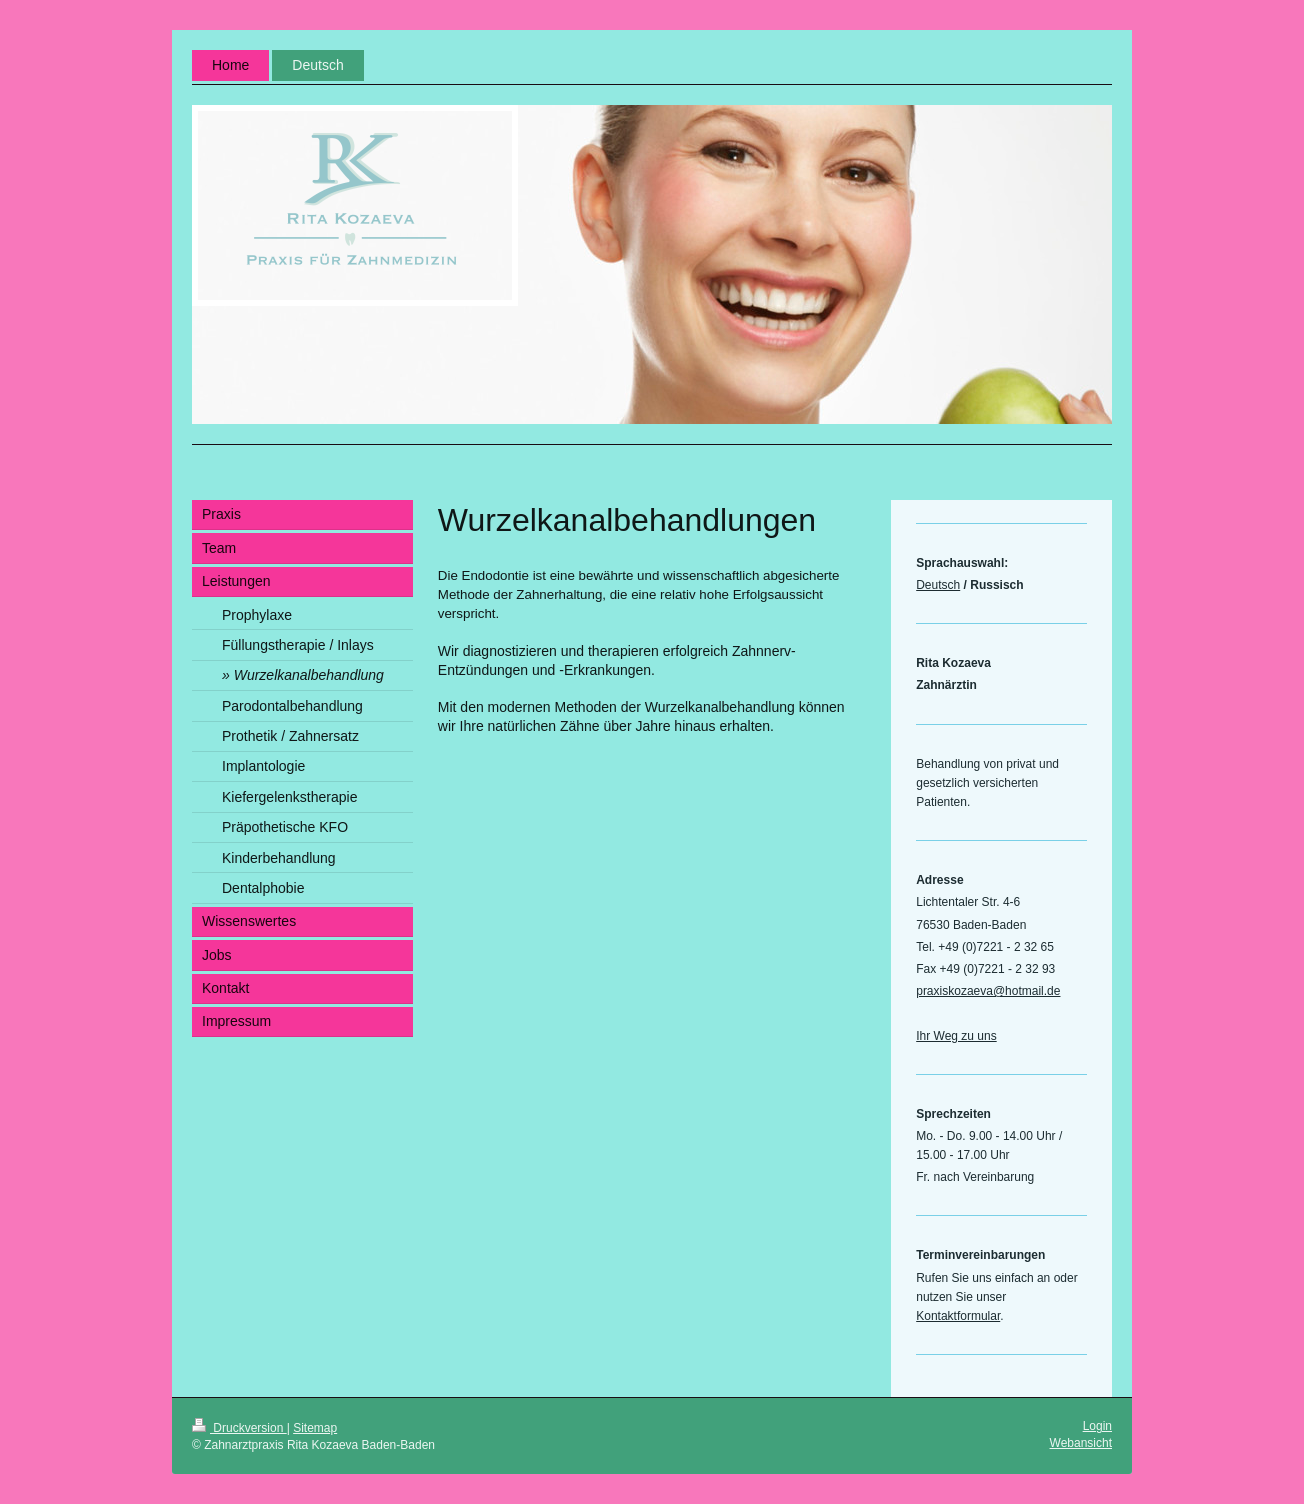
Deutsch (938, 585)
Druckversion (239, 1428)
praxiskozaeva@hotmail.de (988, 991)
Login (1097, 1426)
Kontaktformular (958, 1316)
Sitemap (315, 1428)
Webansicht (1081, 1443)
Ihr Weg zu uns (956, 1036)
